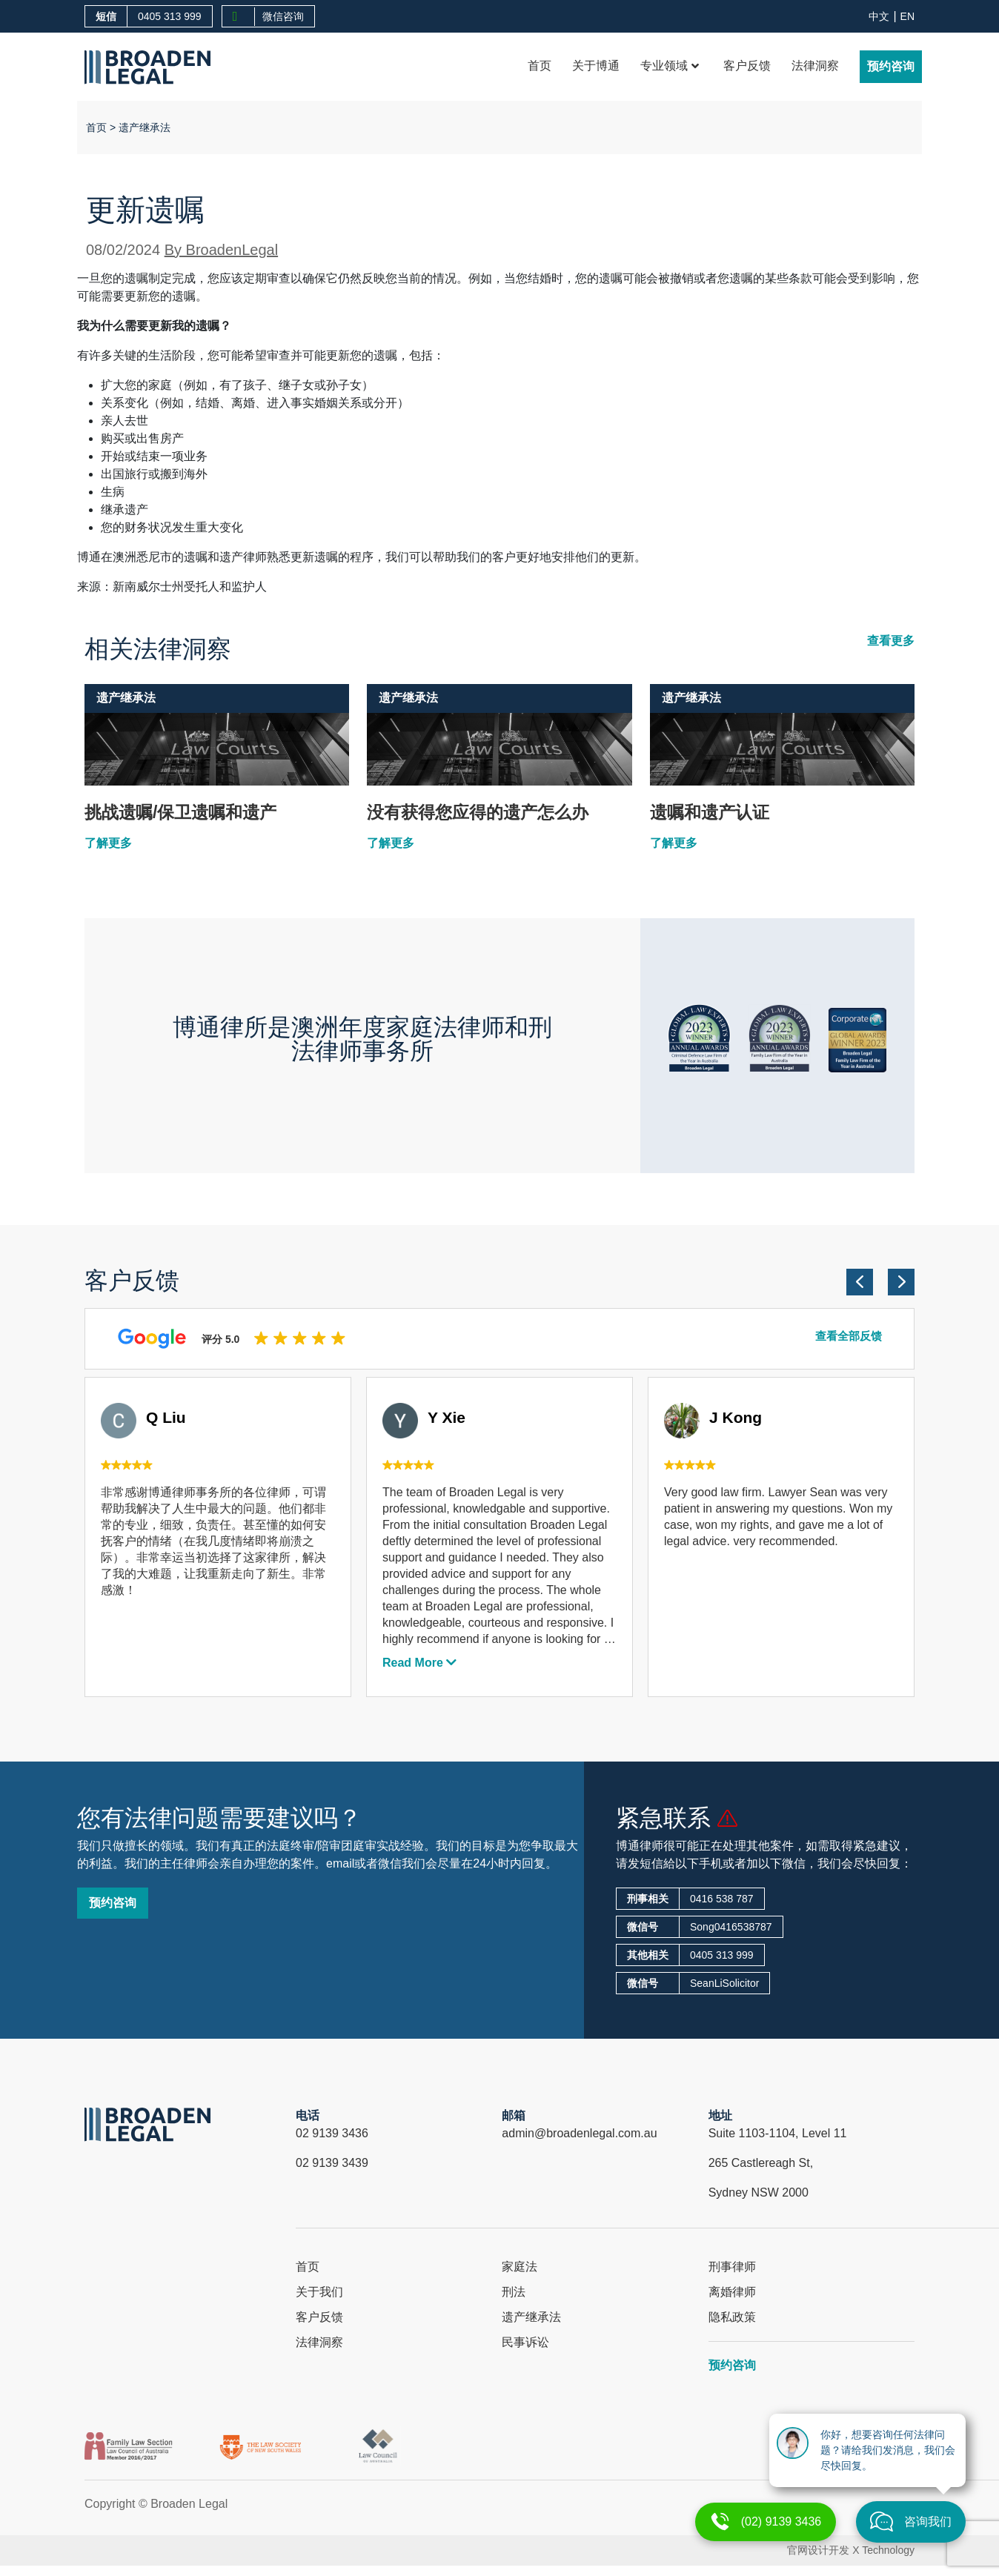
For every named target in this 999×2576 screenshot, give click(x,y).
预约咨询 (891, 66)
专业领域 (669, 65)
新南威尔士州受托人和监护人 (190, 586)
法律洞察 (815, 65)
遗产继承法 (144, 127)
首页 (539, 65)
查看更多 (891, 640)
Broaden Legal (189, 2503)
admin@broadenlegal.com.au (579, 2133)
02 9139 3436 (332, 2133)
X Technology (883, 2550)
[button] (859, 1282)
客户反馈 (747, 65)
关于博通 (596, 65)
